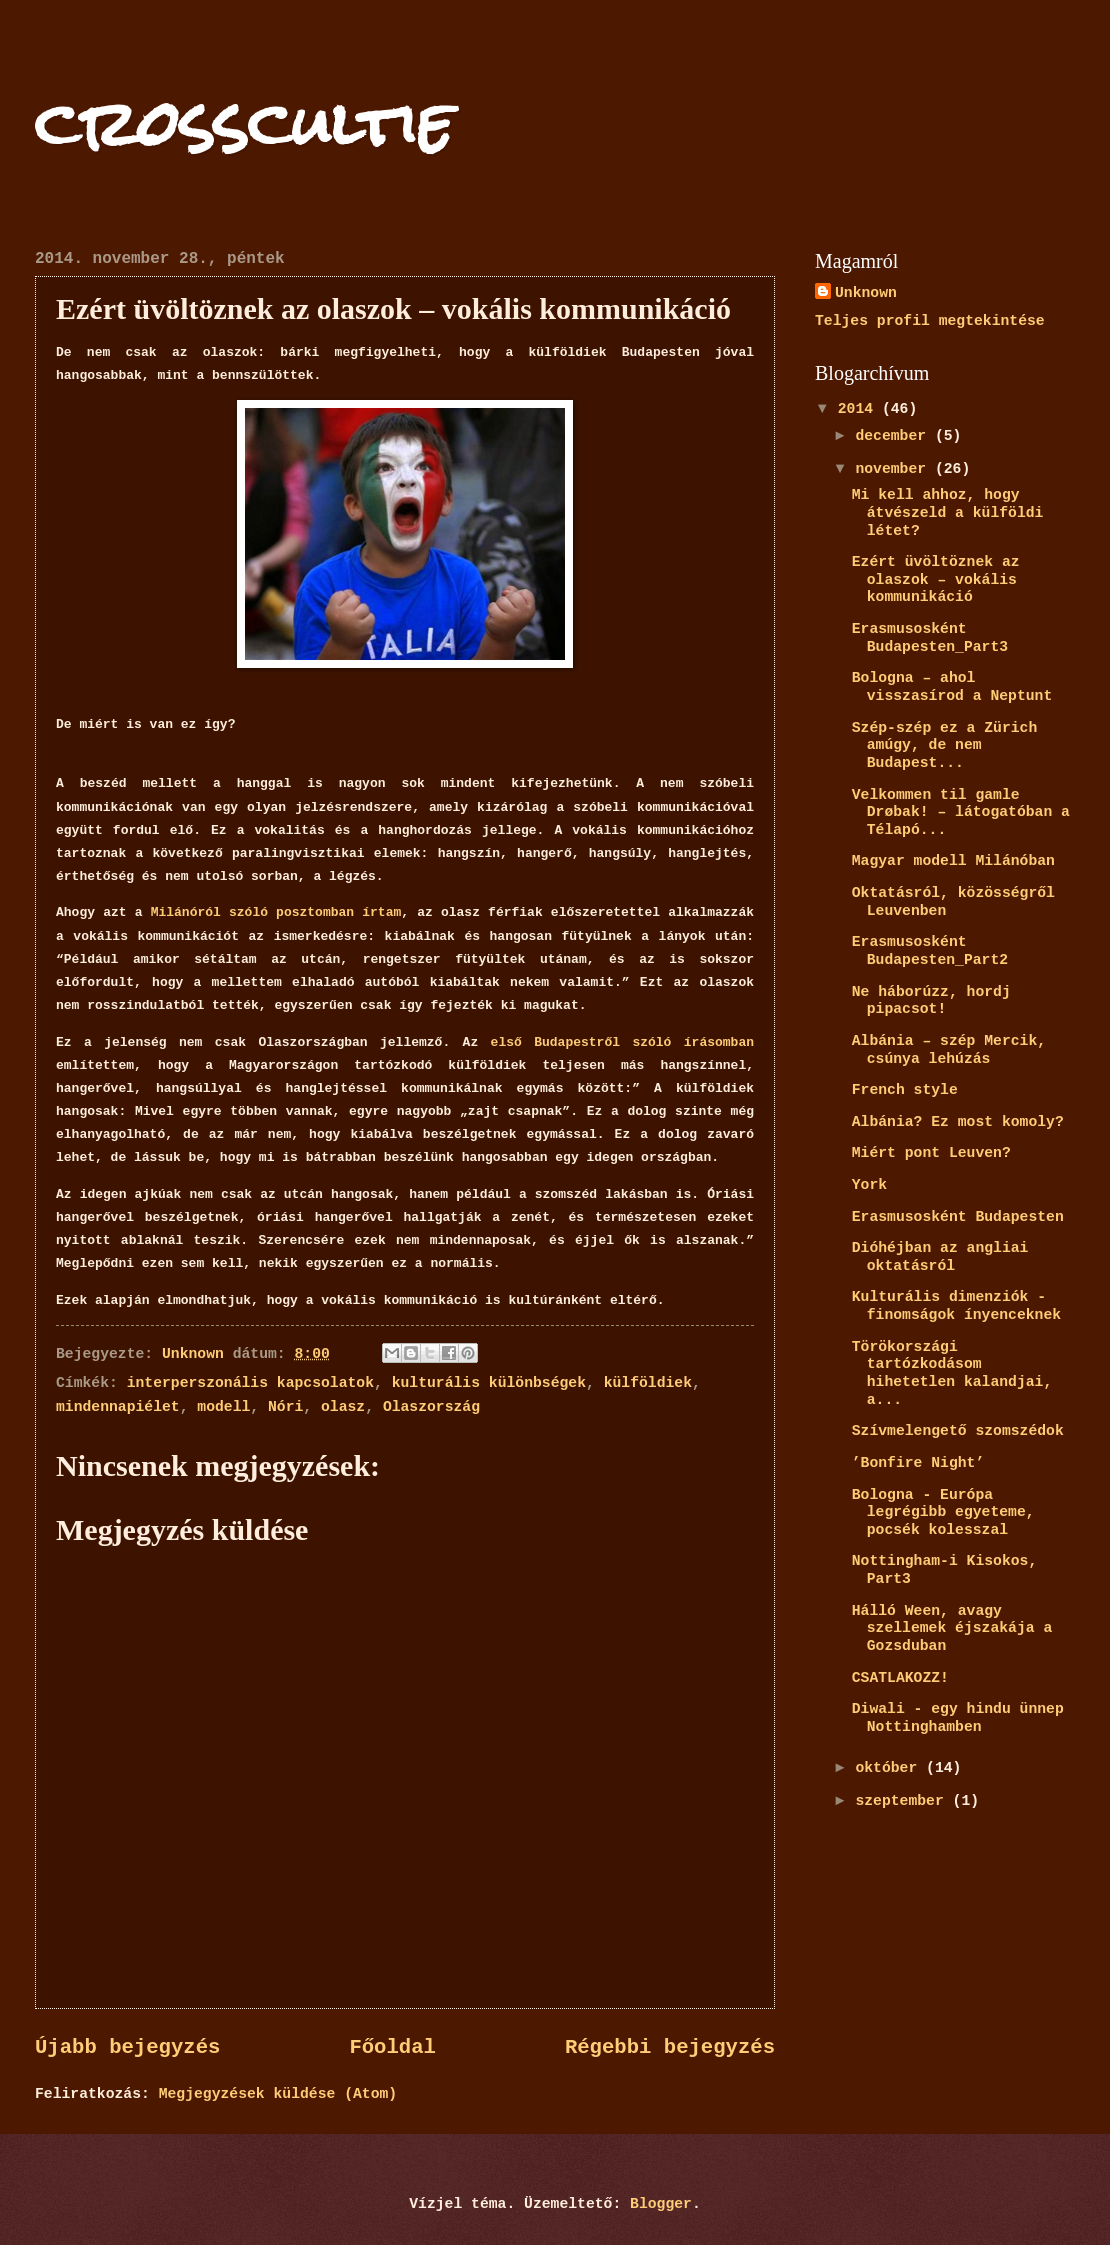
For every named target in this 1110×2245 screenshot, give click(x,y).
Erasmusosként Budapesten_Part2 (930, 951)
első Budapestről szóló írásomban (622, 1042)
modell (223, 1407)
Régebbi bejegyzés (670, 2047)
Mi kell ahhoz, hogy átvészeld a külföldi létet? (948, 512)
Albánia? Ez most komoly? (958, 1122)
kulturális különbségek (489, 1383)
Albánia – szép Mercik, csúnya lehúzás (949, 1050)
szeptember (903, 1801)
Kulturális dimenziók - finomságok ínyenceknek (956, 1306)
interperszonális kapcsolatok (250, 1383)
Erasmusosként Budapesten (958, 1217)
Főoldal (392, 2047)
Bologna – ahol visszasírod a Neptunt (952, 687)
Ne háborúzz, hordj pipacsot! (931, 1001)
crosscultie (244, 123)
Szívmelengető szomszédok (958, 1431)
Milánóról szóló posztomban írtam (276, 912)
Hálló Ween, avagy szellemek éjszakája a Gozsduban (952, 1628)
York (869, 1185)
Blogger (661, 2204)
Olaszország (431, 1407)
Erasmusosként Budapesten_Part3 (930, 638)
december (895, 436)
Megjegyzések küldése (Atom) (278, 2094)
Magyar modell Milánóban (953, 861)
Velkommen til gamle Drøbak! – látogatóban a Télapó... (961, 812)
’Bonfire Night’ (918, 1463)
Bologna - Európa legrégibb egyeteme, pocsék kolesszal (943, 1512)
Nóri (285, 1407)
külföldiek (648, 1383)
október (890, 1768)
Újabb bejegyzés (127, 2047)
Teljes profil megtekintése (930, 321)
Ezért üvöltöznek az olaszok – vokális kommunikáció (936, 579)
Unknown (866, 293)
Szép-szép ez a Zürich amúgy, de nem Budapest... (945, 745)
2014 (860, 409)
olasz (343, 1407)
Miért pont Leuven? (931, 1153)
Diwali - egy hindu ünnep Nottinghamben (958, 1718)
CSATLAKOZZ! (900, 1678)
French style (905, 1090)
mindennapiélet (118, 1407)
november (895, 469)
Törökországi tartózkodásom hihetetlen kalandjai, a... (952, 1373)
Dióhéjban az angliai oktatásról (940, 1257)
